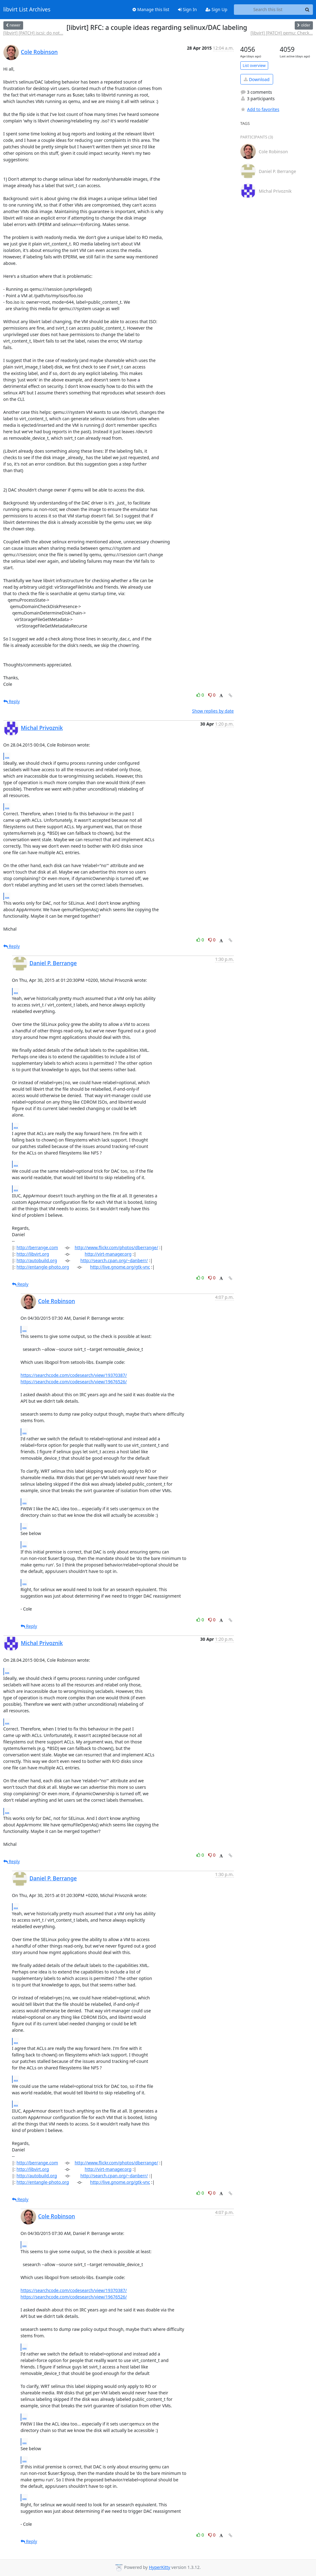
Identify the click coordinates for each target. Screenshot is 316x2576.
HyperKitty (159, 2567)
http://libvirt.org (33, 1254)
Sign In (187, 9)
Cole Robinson (39, 52)
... (7, 756)
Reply (11, 701)
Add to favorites (259, 109)
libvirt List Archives (27, 9)
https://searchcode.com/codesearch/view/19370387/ (74, 1375)
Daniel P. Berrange (53, 963)
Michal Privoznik (42, 727)
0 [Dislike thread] (212, 695)
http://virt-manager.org (108, 1254)
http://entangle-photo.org (43, 1267)
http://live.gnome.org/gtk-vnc (120, 1267)
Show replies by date (213, 711)
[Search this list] (268, 9)
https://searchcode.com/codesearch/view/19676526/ (74, 1382)
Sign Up (216, 9)
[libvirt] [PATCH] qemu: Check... (282, 33)
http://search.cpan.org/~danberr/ (114, 1260)
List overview (254, 65)
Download (256, 79)
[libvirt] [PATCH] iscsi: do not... (33, 33)
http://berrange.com (37, 1247)
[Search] (307, 9)
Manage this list (150, 9)
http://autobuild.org (37, 1260)
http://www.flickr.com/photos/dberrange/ (116, 1247)
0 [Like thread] (201, 695)
